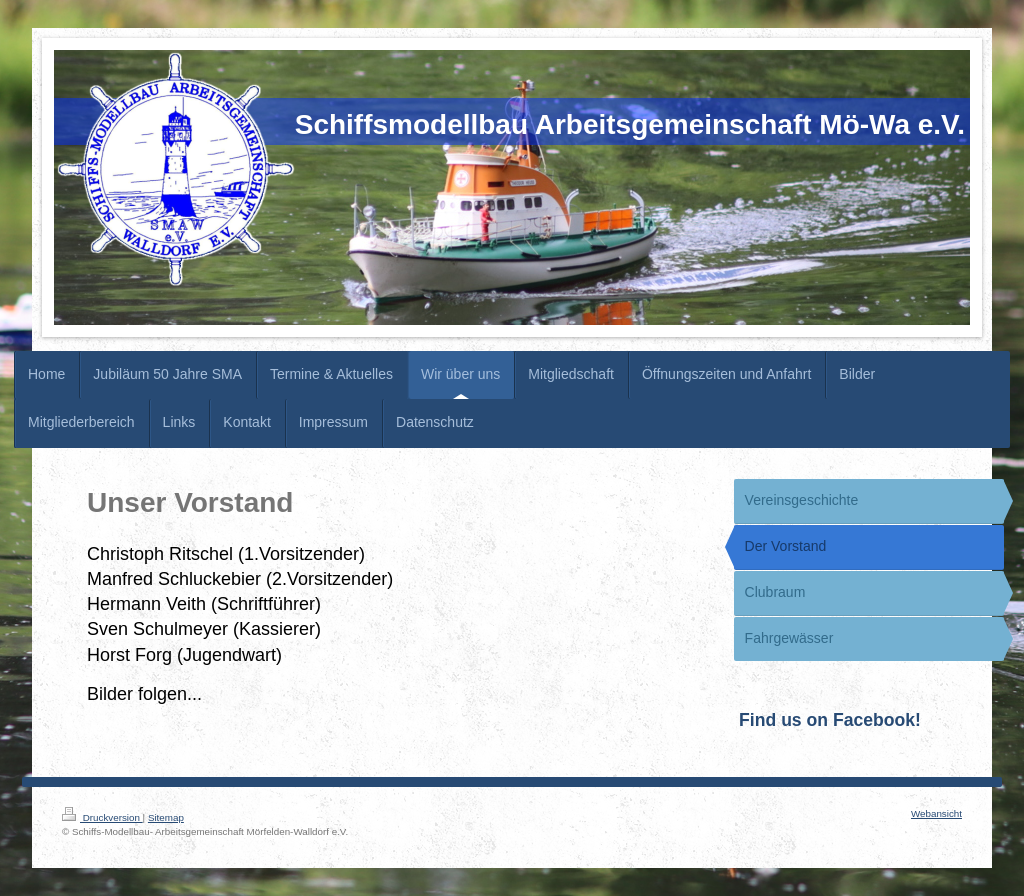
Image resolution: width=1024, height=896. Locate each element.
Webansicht (936, 813)
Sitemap (166, 817)
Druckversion (102, 817)
